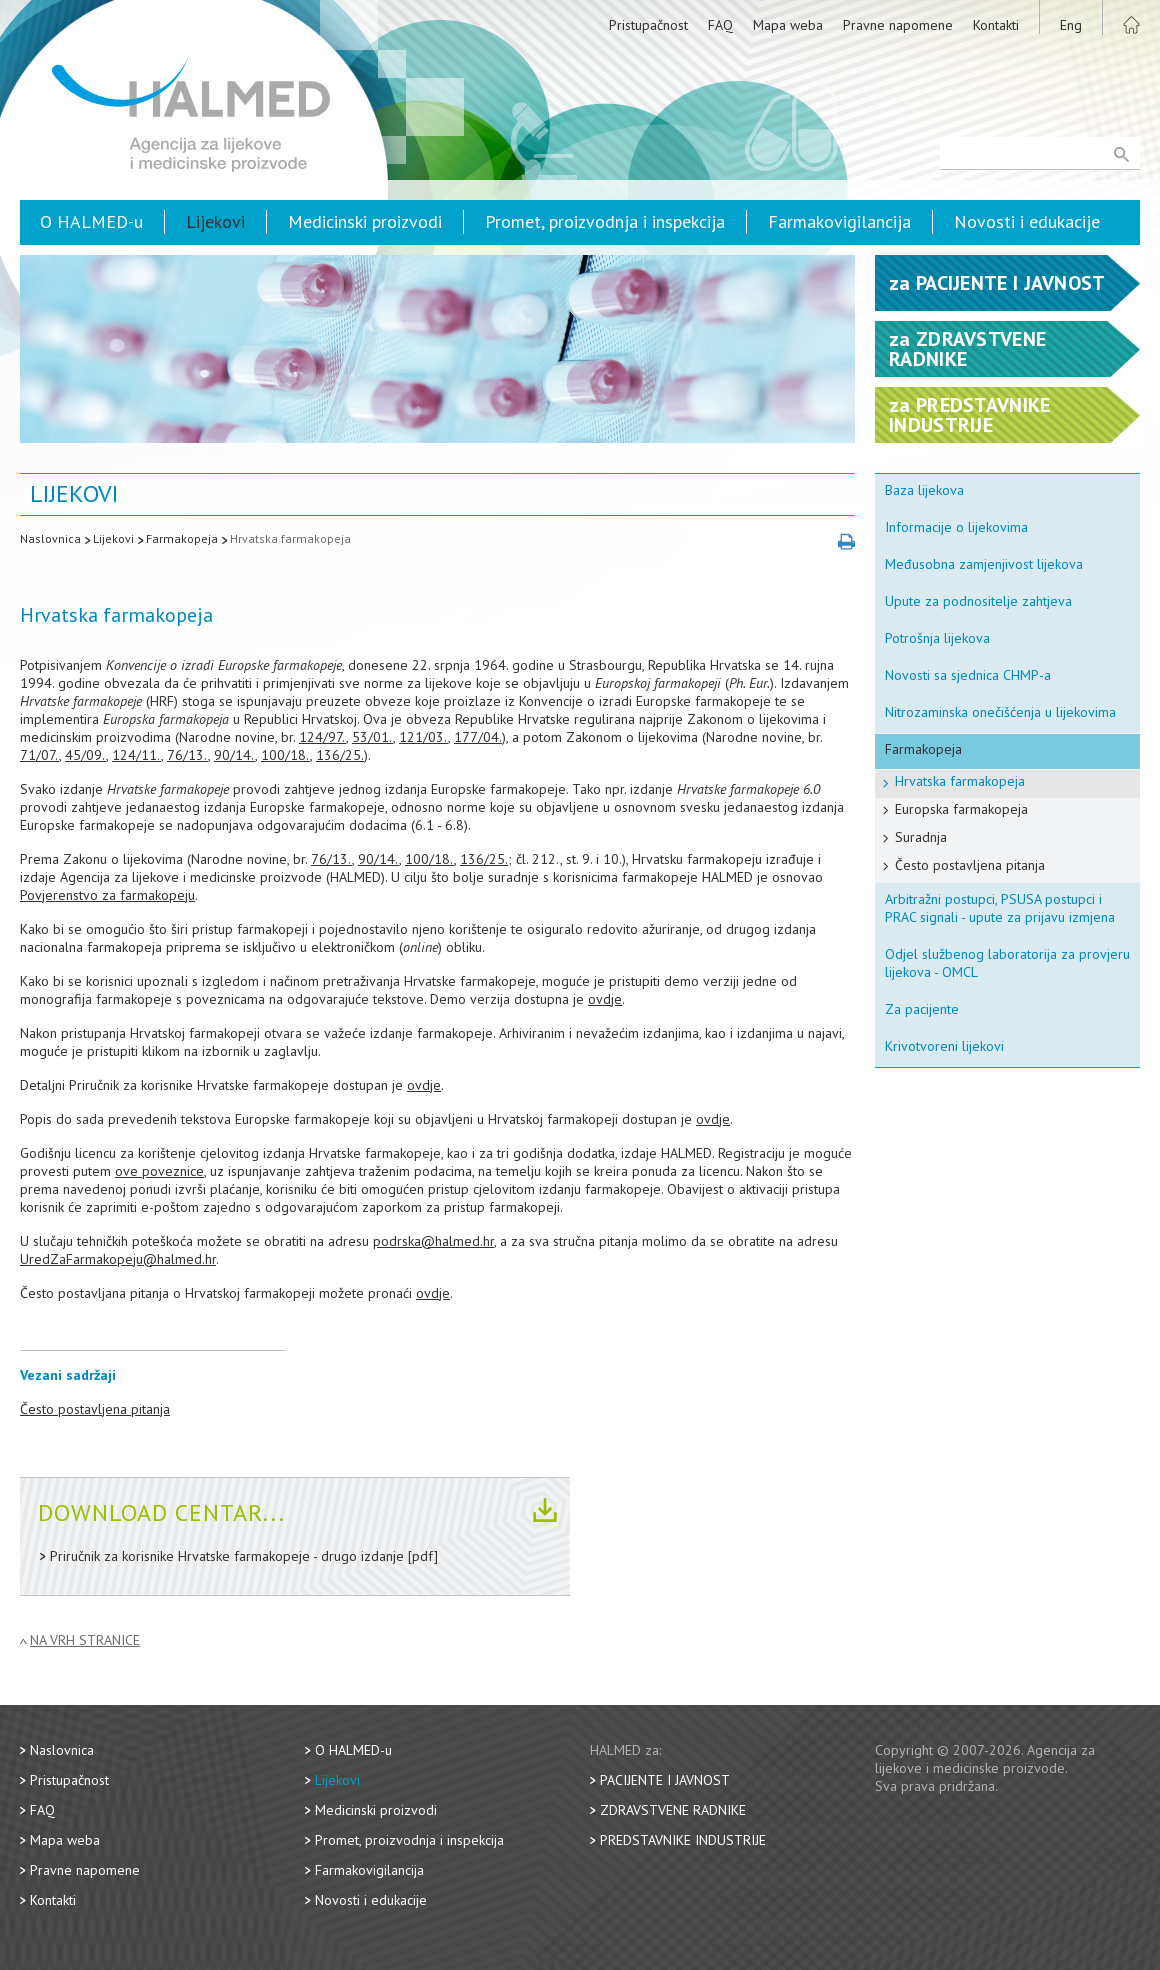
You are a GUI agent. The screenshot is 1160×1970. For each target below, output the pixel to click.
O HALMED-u (91, 221)
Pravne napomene (898, 25)
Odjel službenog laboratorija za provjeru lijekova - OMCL (1007, 963)
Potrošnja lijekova (937, 638)
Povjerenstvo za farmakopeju (107, 895)
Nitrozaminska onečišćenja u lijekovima (1000, 712)
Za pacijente (922, 1009)
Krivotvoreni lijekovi (944, 1046)
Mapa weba (788, 25)
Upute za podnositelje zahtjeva (978, 601)
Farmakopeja (182, 538)
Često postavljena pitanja (95, 1409)
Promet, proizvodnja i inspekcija (605, 221)
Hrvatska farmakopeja (290, 538)
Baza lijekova (924, 490)
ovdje (605, 999)
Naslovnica (50, 538)
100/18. (285, 755)
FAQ (720, 25)
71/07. (39, 755)
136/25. (340, 755)
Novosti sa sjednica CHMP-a (968, 675)
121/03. (423, 737)
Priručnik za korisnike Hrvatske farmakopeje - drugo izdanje (227, 1556)
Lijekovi (215, 221)
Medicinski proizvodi (365, 221)
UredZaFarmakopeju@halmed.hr (118, 1259)
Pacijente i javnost (665, 1780)
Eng (1071, 25)
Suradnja (921, 837)
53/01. (372, 737)
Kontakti (996, 25)
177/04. (478, 737)
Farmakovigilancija (839, 221)
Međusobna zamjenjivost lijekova (984, 564)
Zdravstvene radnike (673, 1810)
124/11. (136, 755)
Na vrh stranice (85, 1640)
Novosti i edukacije (1027, 221)
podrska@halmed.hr (433, 1241)
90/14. (234, 755)
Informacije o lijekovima (956, 527)
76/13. (187, 755)
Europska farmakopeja (961, 809)
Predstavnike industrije (683, 1840)
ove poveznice (159, 1171)
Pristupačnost (648, 25)
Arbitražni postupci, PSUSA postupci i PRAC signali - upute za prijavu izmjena (1000, 908)
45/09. (85, 755)
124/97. (322, 737)
